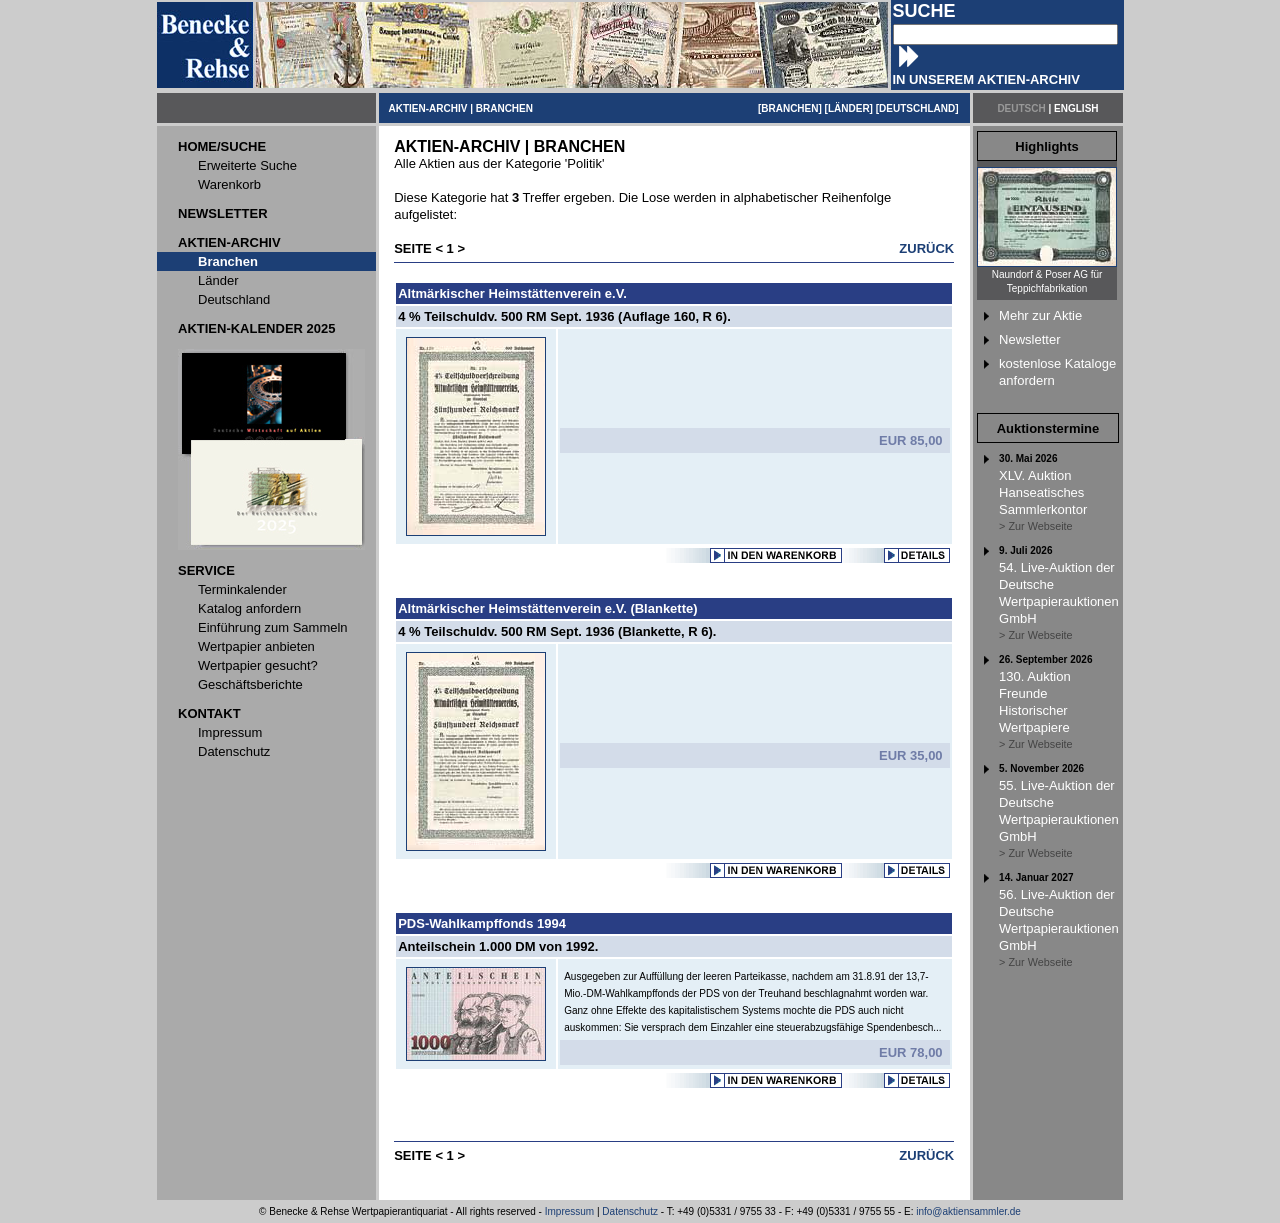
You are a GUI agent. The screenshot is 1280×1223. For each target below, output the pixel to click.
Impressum (569, 1211)
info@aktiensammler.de (968, 1211)
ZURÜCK (926, 248)
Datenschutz (630, 1211)
